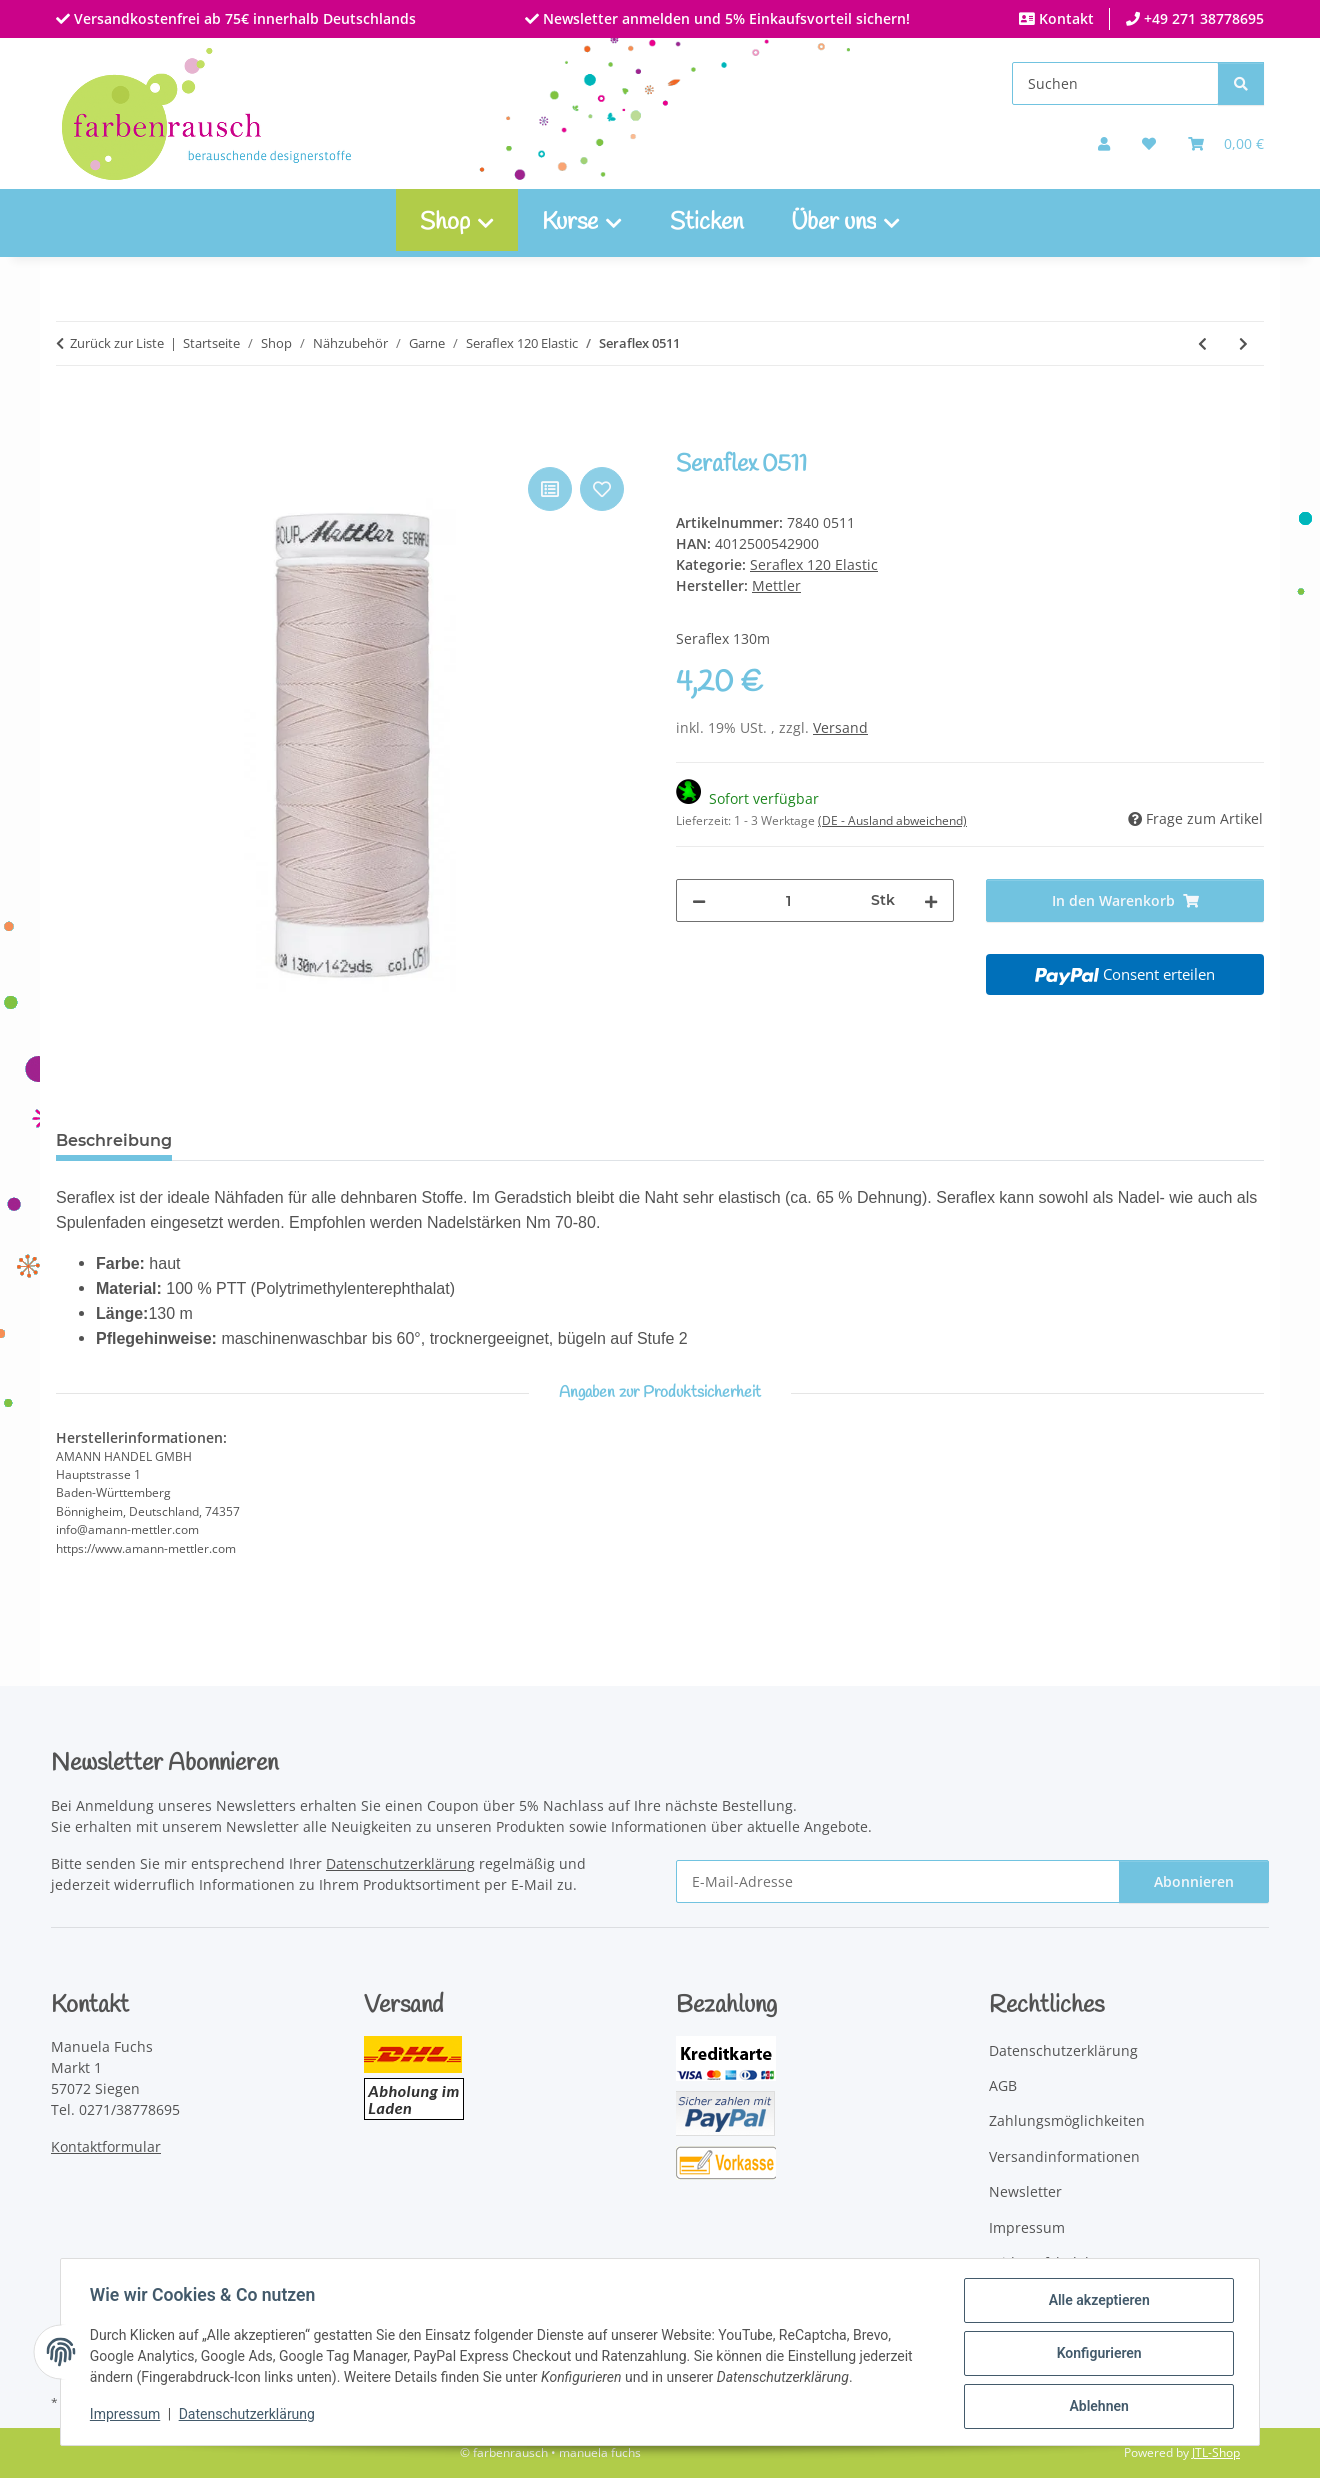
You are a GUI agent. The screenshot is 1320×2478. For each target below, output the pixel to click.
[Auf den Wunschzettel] (602, 489)
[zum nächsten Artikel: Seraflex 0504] (1243, 343)
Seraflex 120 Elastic (814, 564)
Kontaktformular (106, 2146)
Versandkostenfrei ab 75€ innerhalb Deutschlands (243, 18)
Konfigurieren (1095, 2355)
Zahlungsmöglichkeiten (1067, 2120)
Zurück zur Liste (117, 343)
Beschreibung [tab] (114, 1140)
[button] (1104, 143)
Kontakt (1064, 18)
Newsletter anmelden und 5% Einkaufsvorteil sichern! (724, 18)
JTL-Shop (1216, 2452)
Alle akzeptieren (1095, 2303)
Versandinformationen (1064, 2156)
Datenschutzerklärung (250, 2416)
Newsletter (1025, 2191)
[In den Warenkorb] (72, 440)
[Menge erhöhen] (931, 900)
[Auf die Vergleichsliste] (550, 489)
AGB (1003, 2085)
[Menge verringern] (699, 900)
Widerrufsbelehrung (1057, 2262)
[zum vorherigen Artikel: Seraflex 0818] (1202, 343)
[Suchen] (1115, 83)
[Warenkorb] (1226, 143)
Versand (840, 727)
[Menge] (788, 900)
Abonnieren (1194, 1881)
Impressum (128, 2416)
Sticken (706, 223)
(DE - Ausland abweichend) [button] (892, 820)
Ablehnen (1095, 2407)
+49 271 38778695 (1202, 18)
